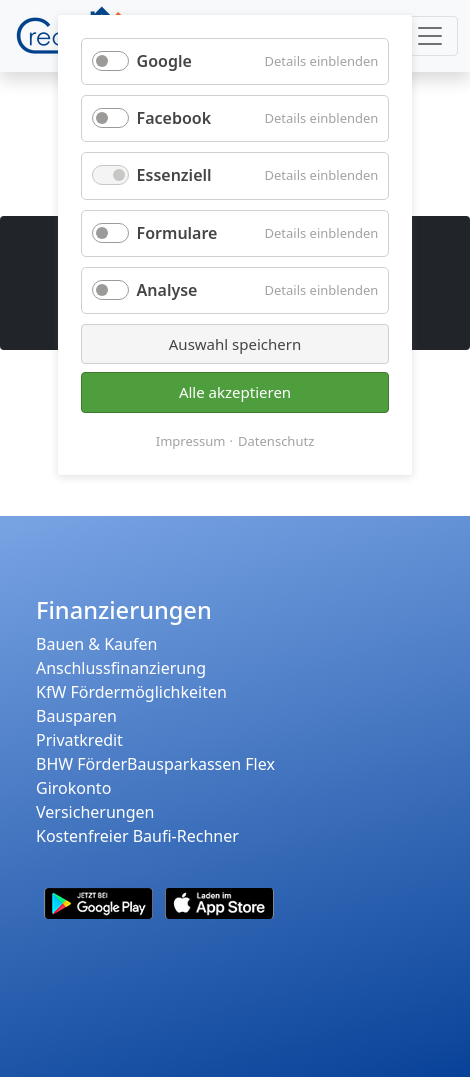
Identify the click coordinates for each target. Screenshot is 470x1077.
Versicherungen (95, 812)
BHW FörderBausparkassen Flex (155, 764)
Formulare (177, 233)
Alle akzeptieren (235, 392)
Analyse (167, 290)
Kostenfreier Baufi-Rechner (137, 836)
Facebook (174, 118)
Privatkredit (79, 740)
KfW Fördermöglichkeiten (131, 692)
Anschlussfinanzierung (121, 668)
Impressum (191, 441)
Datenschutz (276, 441)
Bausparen (76, 716)
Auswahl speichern (235, 344)
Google (164, 61)
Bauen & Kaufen (96, 644)
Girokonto (73, 788)
